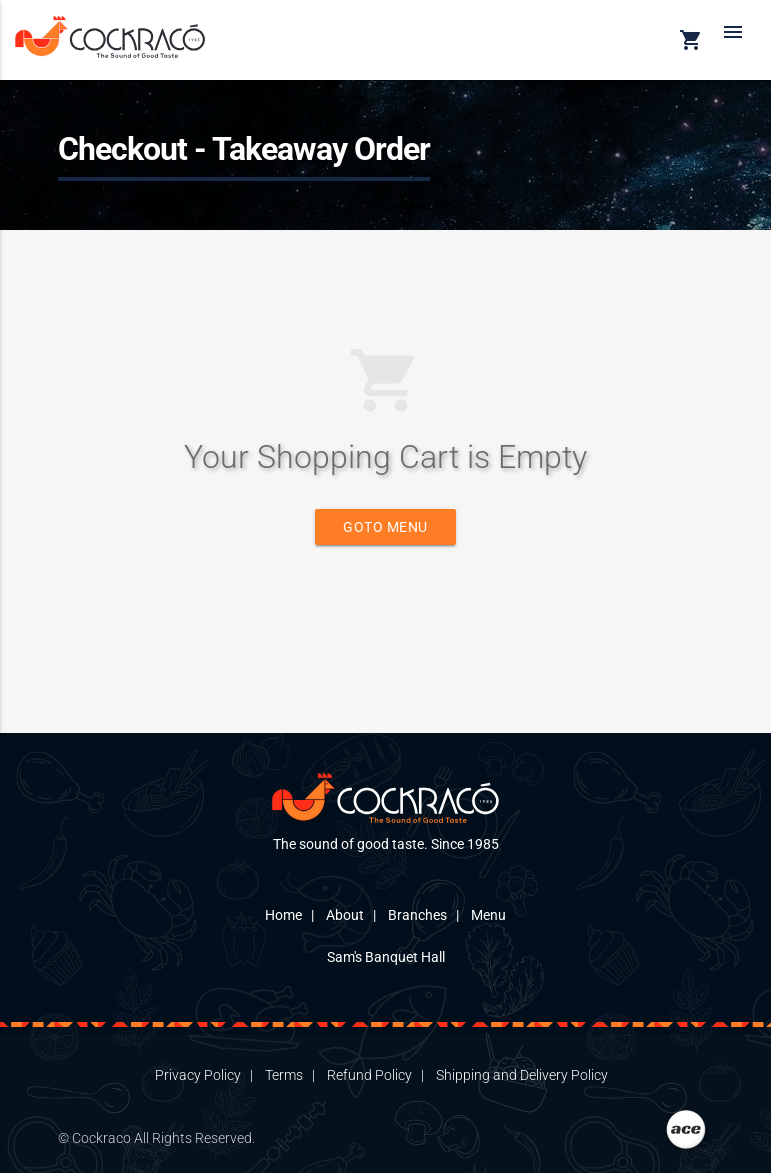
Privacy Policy (198, 1075)
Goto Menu (385, 527)
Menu (488, 915)
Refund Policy (369, 1075)
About (345, 915)
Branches (417, 915)
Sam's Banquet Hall (386, 957)
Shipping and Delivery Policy (522, 1075)
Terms (284, 1075)
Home (283, 915)
